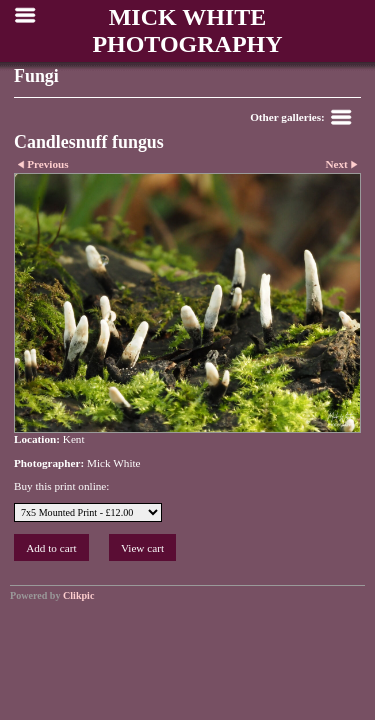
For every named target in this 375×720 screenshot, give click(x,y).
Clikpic (78, 595)
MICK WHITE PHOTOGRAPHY (187, 30)
